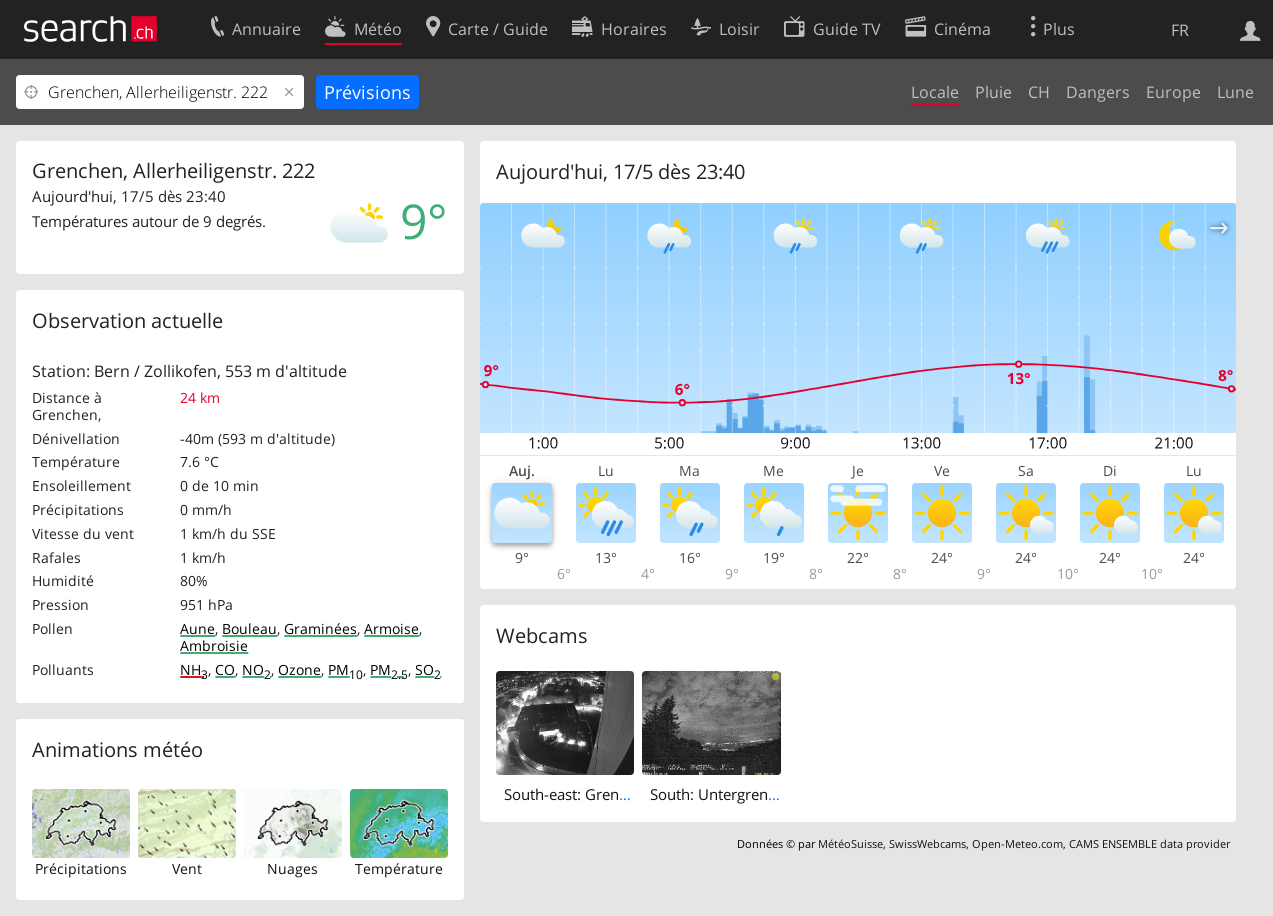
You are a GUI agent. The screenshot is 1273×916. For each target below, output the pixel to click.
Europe (1173, 92)
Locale (935, 92)
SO (428, 669)
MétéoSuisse (850, 843)
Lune (1235, 92)
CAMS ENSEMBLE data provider (1149, 843)
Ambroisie (214, 645)
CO (225, 669)
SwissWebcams (927, 843)
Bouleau (249, 628)
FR (1180, 30)
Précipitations (81, 868)
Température (399, 868)
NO (256, 669)
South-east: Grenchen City (593, 794)
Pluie (993, 92)
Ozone (299, 669)
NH (194, 669)
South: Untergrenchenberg (741, 794)
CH (1039, 92)
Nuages (292, 868)
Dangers (1098, 92)
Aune (197, 628)
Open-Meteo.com (1017, 843)
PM (345, 669)
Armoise (391, 628)
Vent (187, 868)
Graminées (320, 628)
